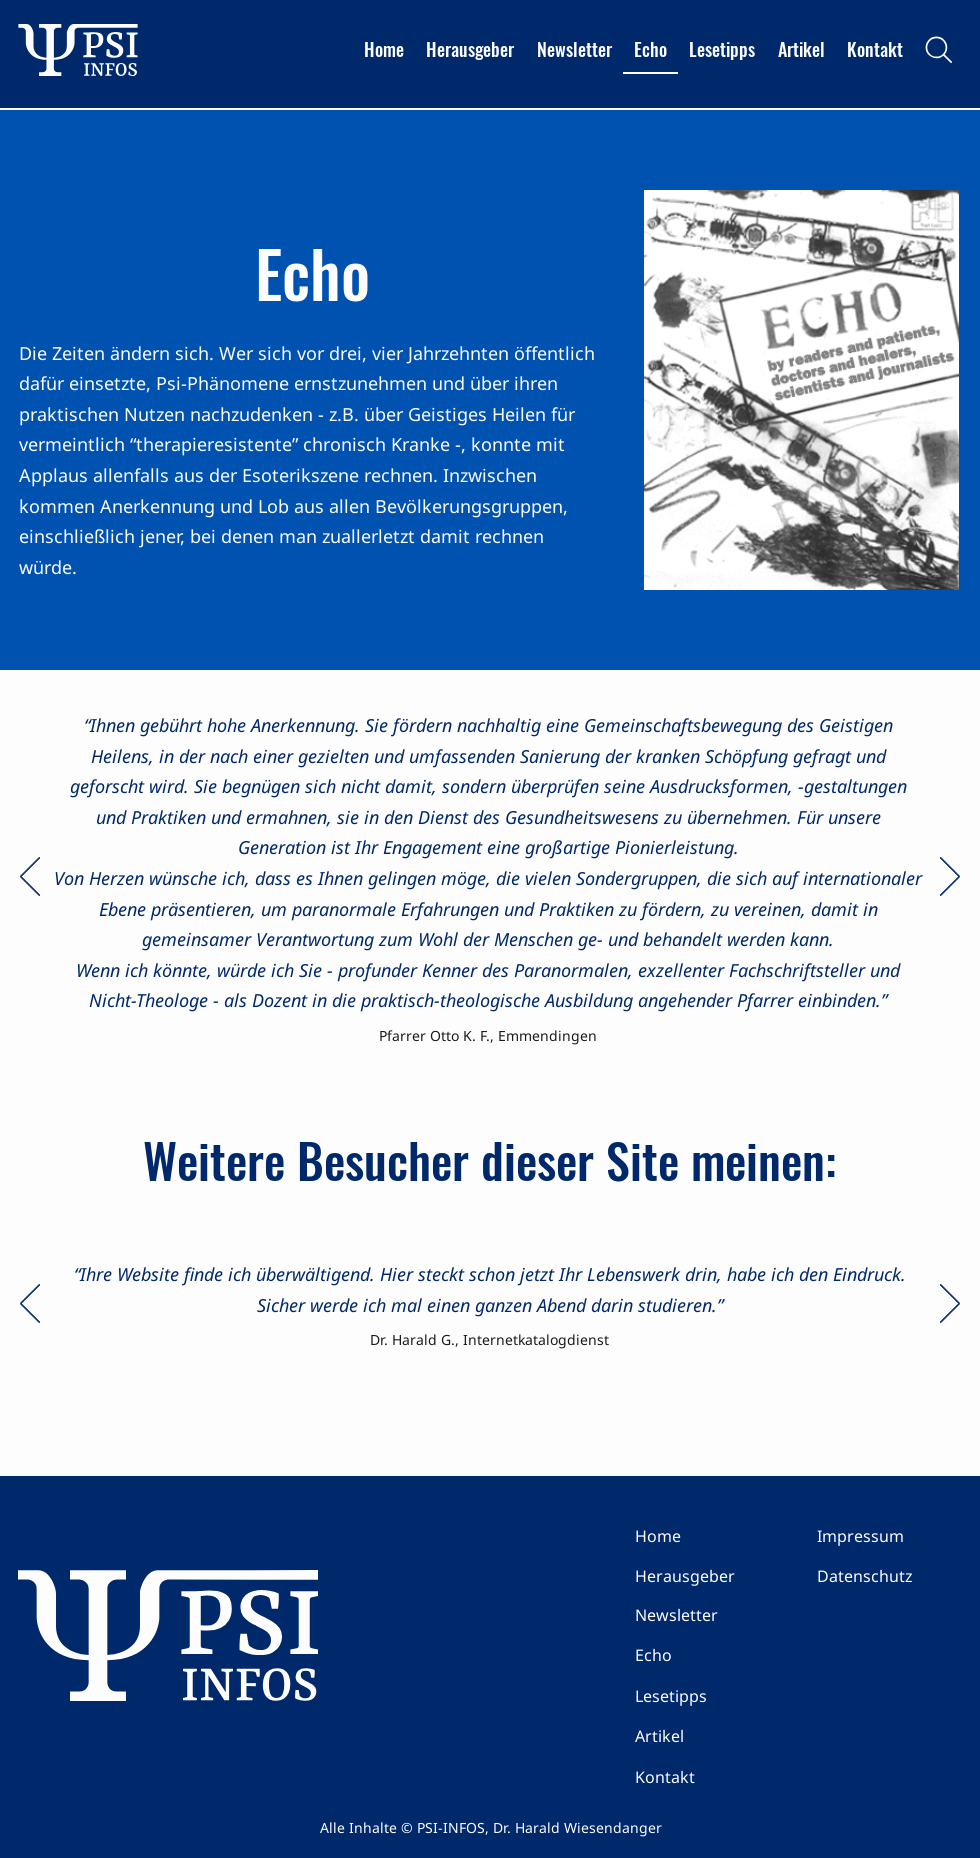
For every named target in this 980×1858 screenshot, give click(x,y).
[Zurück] (30, 878)
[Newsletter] (706, 1615)
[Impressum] (888, 1536)
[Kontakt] (706, 1777)
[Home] (706, 1536)
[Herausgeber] (706, 1576)
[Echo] (706, 1655)
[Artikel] (706, 1736)
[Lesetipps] (706, 1696)
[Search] (939, 50)
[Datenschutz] (888, 1576)
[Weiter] (950, 878)
